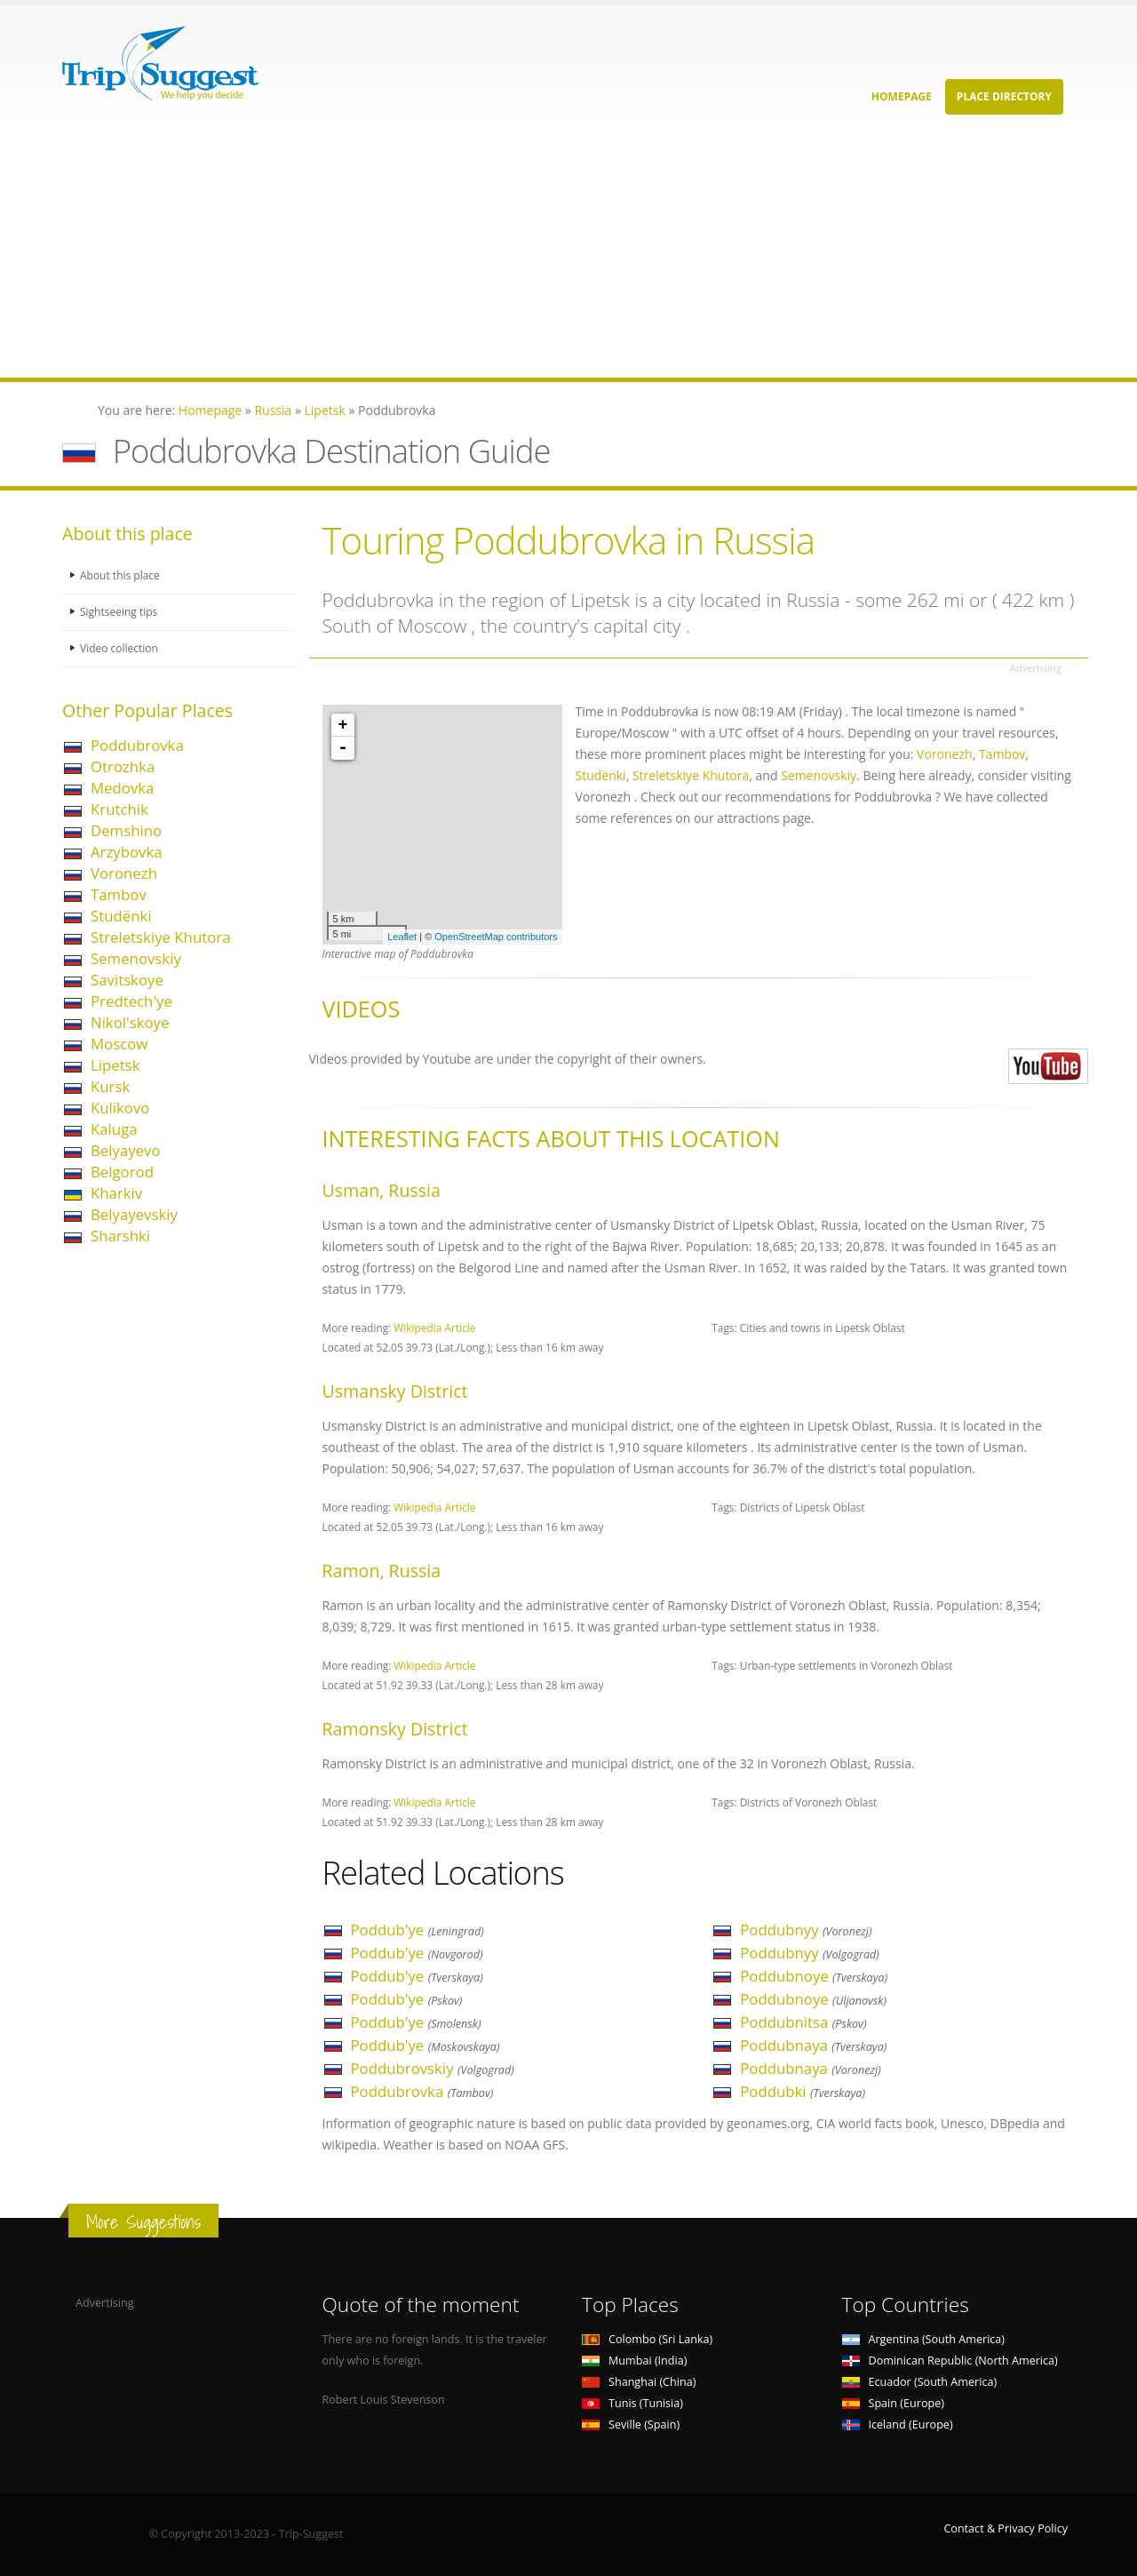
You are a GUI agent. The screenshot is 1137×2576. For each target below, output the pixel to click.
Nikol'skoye (130, 1022)
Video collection (121, 648)
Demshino (126, 830)
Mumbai (634, 2360)
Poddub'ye (417, 1929)
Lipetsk (115, 1065)
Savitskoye (127, 979)
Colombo (647, 2339)
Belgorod (122, 1171)
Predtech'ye (131, 1001)
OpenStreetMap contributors (495, 936)
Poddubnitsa (803, 2022)
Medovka (122, 788)
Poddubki (802, 2091)
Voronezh (124, 873)
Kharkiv (116, 1193)
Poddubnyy (805, 1929)
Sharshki (120, 1235)
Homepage (901, 96)
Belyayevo (126, 1150)
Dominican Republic (950, 2360)
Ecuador (920, 2381)
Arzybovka (127, 851)
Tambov (119, 894)
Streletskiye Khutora (160, 937)
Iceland (897, 2424)
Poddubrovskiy (432, 2068)
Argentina (924, 2339)
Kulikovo (120, 1107)
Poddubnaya (813, 2045)
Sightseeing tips (121, 611)
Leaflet (402, 936)
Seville (631, 2424)
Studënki (121, 915)
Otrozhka (123, 766)
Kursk (110, 1086)
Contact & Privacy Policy (1005, 2528)
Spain (893, 2403)
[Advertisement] (533, 253)
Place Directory (1004, 96)
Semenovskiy (136, 958)
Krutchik (119, 809)
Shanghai (639, 2381)
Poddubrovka (137, 745)
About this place (121, 575)
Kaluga (114, 1129)
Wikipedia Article (434, 1327)
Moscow (119, 1043)
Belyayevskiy (134, 1214)
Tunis (632, 2403)
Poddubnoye (813, 1976)
